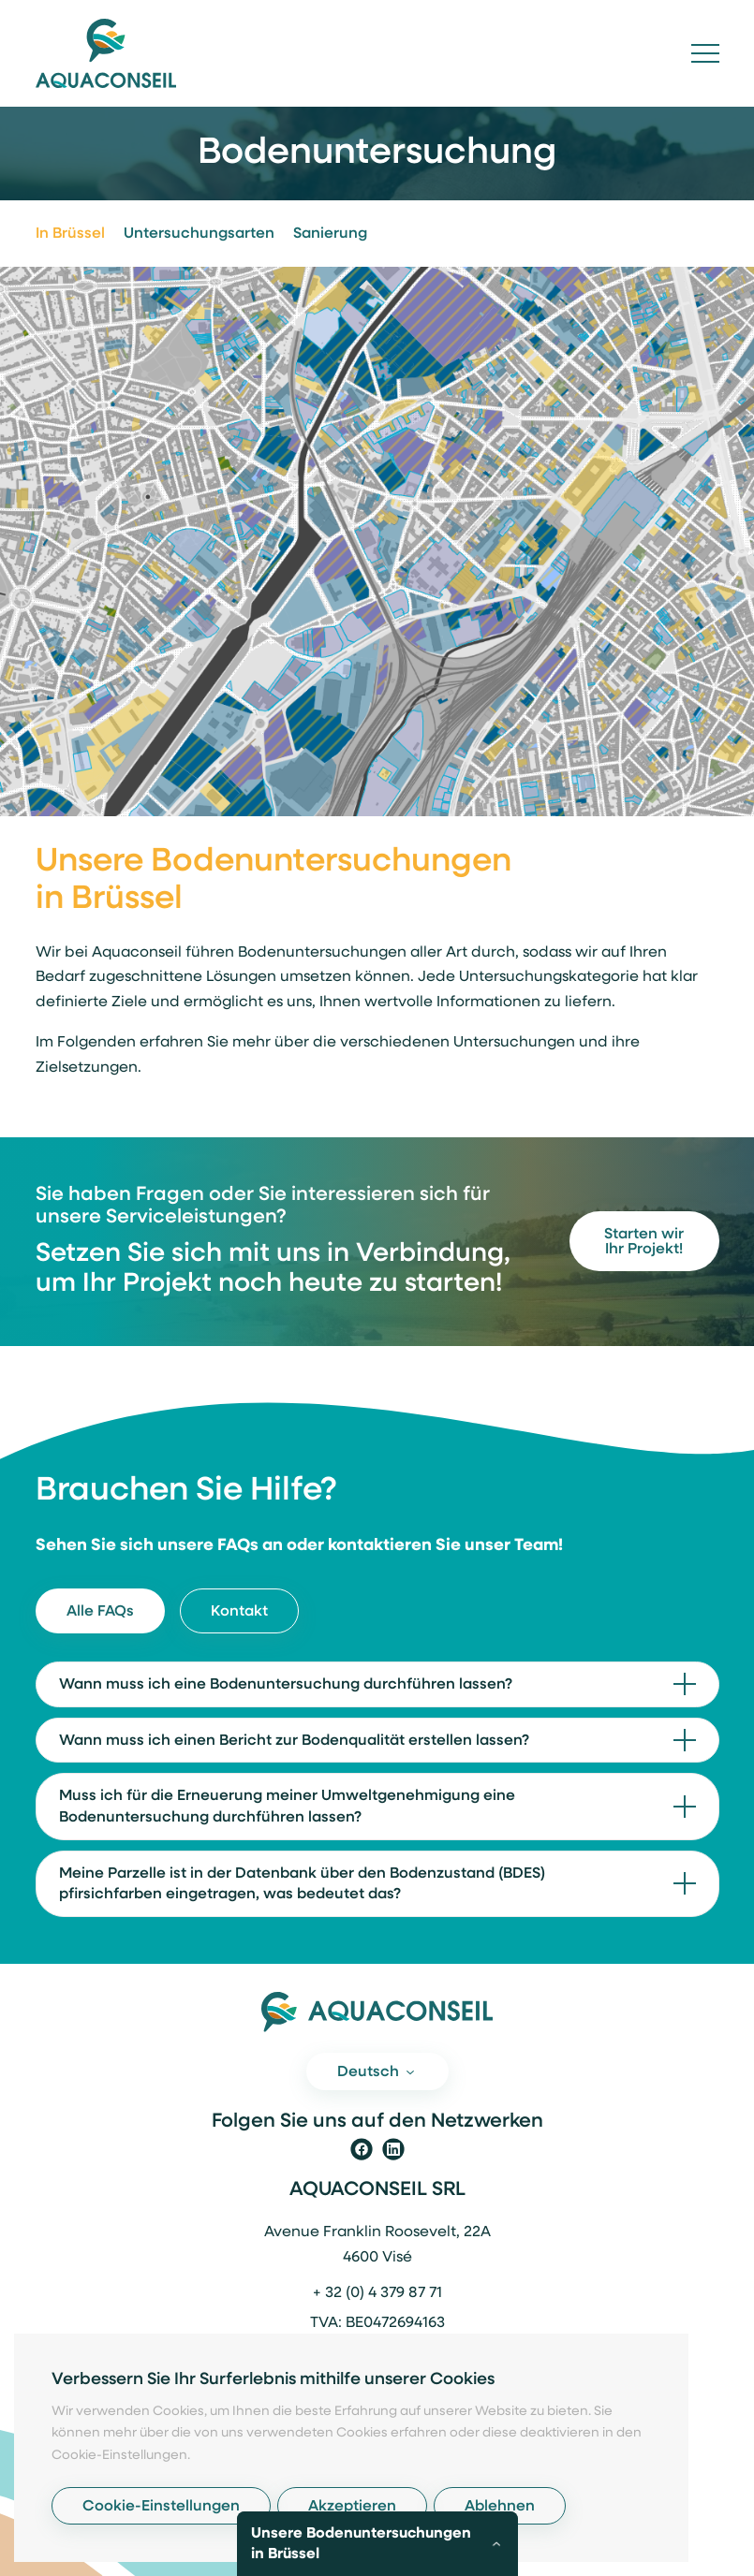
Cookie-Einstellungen (161, 2506)
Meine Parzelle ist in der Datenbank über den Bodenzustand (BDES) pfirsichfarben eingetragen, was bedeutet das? (302, 1884)
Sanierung (330, 234)
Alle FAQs (100, 1611)
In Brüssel (70, 234)
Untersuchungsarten (199, 234)
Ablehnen (500, 2506)
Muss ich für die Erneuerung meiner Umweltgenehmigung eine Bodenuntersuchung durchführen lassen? (287, 1807)
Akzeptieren (352, 2506)
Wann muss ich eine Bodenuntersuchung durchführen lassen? (285, 1684)
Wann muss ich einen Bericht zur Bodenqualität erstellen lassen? (294, 1741)
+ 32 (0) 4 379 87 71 (377, 2293)
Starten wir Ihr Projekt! (644, 1242)
